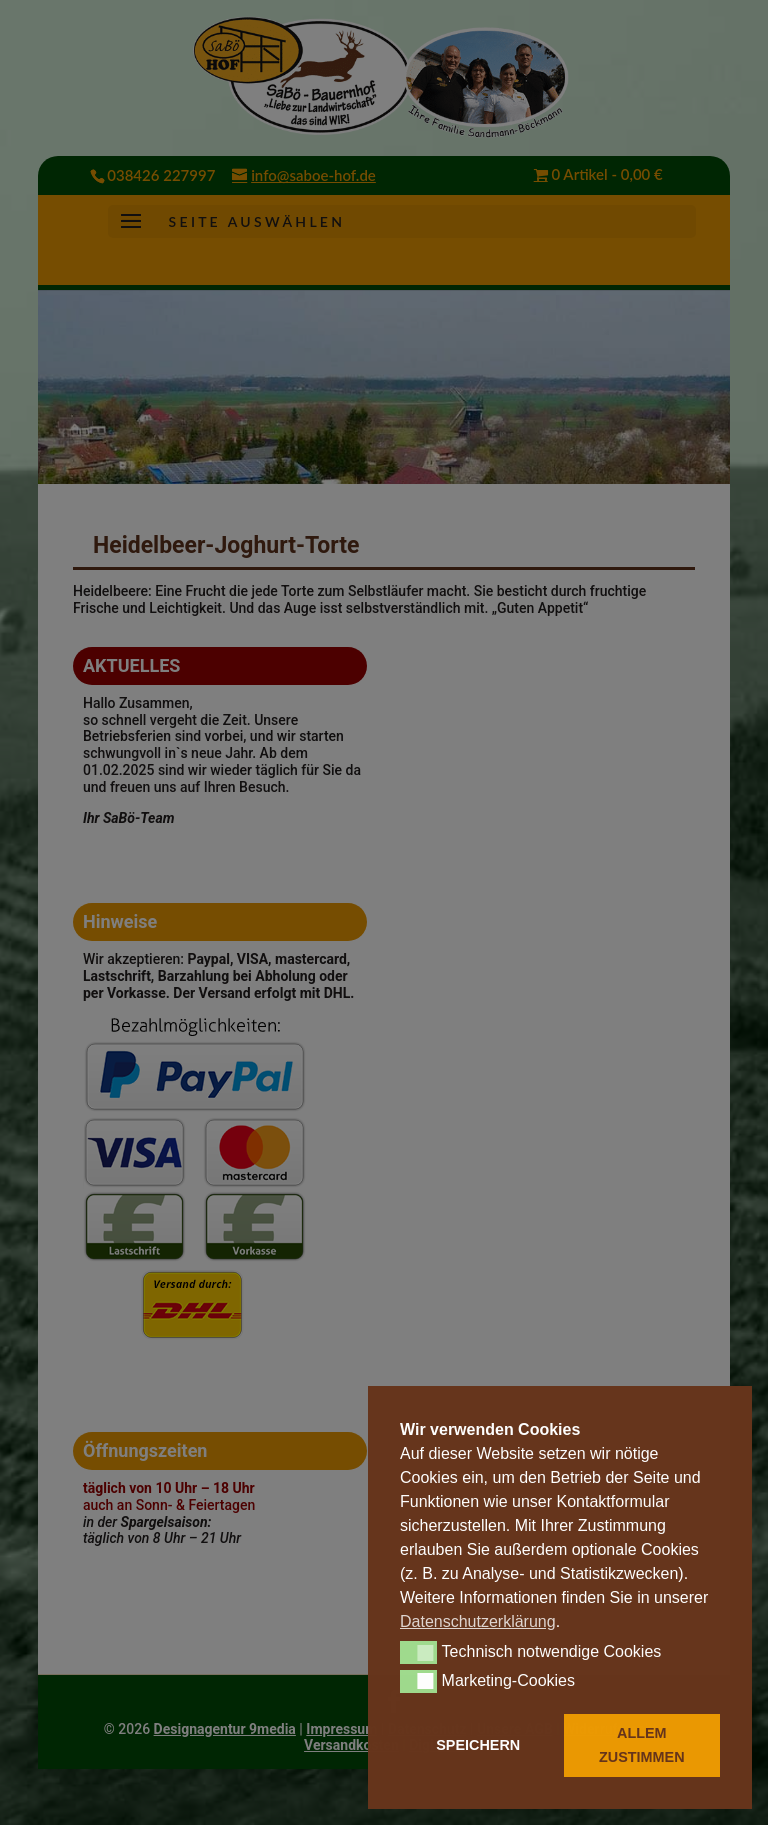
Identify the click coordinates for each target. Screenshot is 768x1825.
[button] (418, 1652)
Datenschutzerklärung (478, 1621)
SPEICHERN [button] (478, 1745)
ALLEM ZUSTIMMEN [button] (642, 1745)
